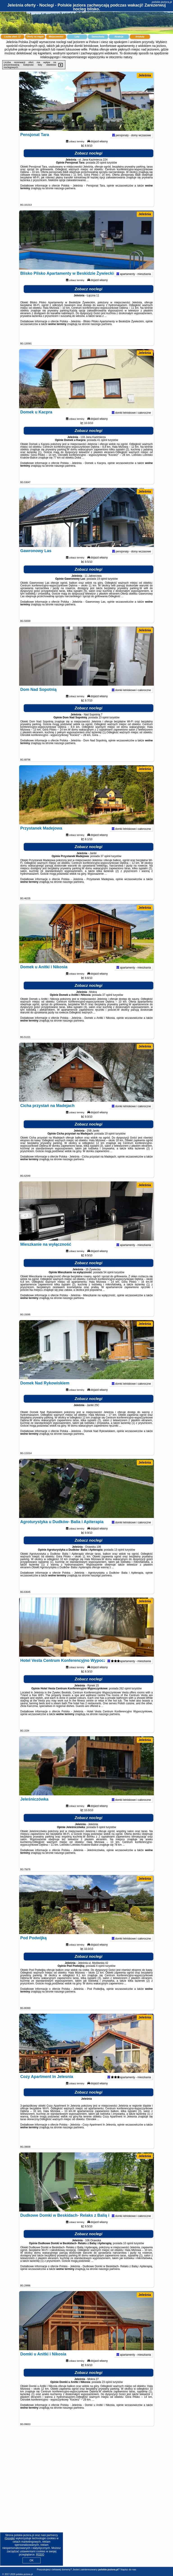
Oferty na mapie (35, 36)
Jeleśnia (145, 75)
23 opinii (107, 2390)
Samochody (98, 36)
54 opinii (108, 1280)
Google (9, 2538)
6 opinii (101, 1835)
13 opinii (104, 726)
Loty (77, 36)
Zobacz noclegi (88, 162)
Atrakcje (118, 36)
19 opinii (102, 587)
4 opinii (100, 1974)
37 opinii (105, 864)
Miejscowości (56, 36)
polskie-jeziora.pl (162, 2)
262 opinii (125, 1697)
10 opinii (128, 2251)
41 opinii (102, 448)
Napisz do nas (128, 2569)
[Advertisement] (86, 2463)
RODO (40, 2554)
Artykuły (139, 36)
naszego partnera (64, 196)
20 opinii (101, 171)
